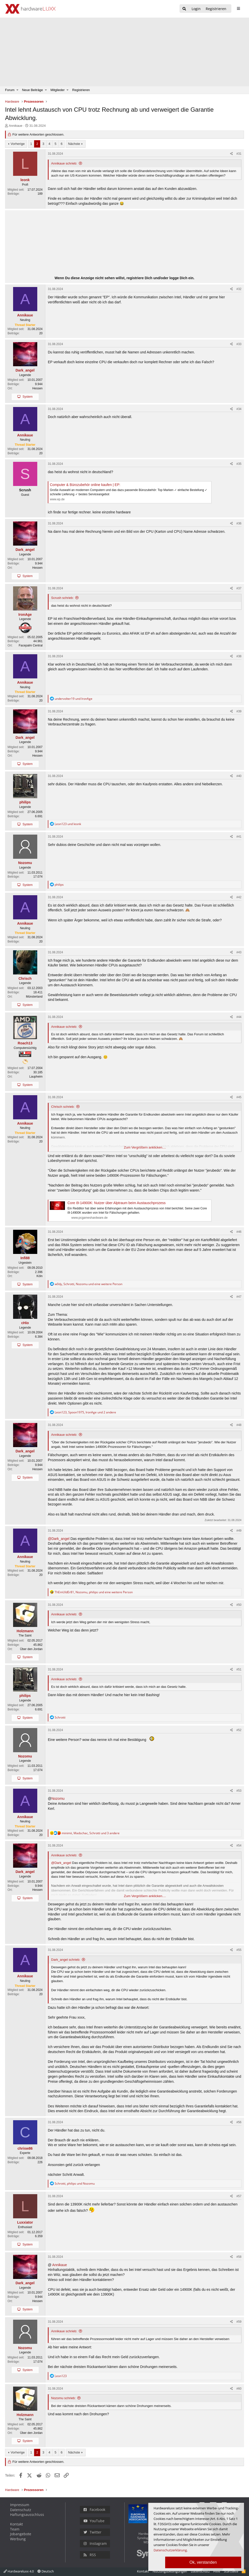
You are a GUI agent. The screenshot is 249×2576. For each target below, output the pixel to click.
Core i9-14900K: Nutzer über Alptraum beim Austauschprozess (116, 1203)
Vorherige (18, 144)
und (73, 699)
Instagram (95, 2543)
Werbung (18, 2539)
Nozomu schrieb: (63, 2398)
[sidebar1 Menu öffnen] (238, 8)
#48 (238, 1425)
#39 (238, 711)
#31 (238, 153)
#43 (238, 952)
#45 (238, 1097)
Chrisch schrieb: (63, 1107)
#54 (238, 1845)
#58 (238, 2257)
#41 (238, 836)
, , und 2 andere (85, 1412)
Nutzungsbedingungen (170, 2571)
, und (75, 2183)
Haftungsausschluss (27, 2514)
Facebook (94, 2509)
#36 (238, 523)
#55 (238, 1950)
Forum (10, 90)
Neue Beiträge (32, 90)
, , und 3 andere (91, 1833)
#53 (238, 1790)
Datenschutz (20, 2509)
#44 (238, 1017)
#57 (238, 2196)
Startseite (231, 2571)
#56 (238, 2122)
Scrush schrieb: (62, 598)
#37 (238, 588)
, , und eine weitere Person (88, 1284)
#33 (238, 344)
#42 (238, 897)
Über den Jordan (31, 1649)
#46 (238, 1232)
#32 (238, 289)
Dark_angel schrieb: (65, 1959)
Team (14, 2529)
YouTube (94, 2520)
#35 (238, 464)
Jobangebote (20, 2533)
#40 (238, 776)
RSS (90, 2554)
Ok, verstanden (203, 2562)
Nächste (74, 144)
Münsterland (34, 996)
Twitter (92, 2532)
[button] (17, 90)
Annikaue (15, 126)
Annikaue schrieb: (64, 163)
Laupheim (36, 1076)
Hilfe (216, 2571)
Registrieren (81, 90)
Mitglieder (58, 90)
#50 (238, 1605)
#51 (238, 1669)
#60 (238, 2388)
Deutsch (46, 2571)
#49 (238, 1530)
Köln (40, 1276)
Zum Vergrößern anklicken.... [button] (145, 1147)
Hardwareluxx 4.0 (19, 2571)
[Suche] (184, 9)
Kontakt (16, 2524)
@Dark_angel (58, 1539)
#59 (238, 2321)
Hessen (37, 388)
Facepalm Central (31, 645)
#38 (238, 656)
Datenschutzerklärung (170, 2550)
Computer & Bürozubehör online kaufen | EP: (85, 485)
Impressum (19, 2504)
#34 (238, 409)
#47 (238, 1296)
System (27, 396)
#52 (238, 1730)
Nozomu (57, 1798)
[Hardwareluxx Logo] (30, 9)
